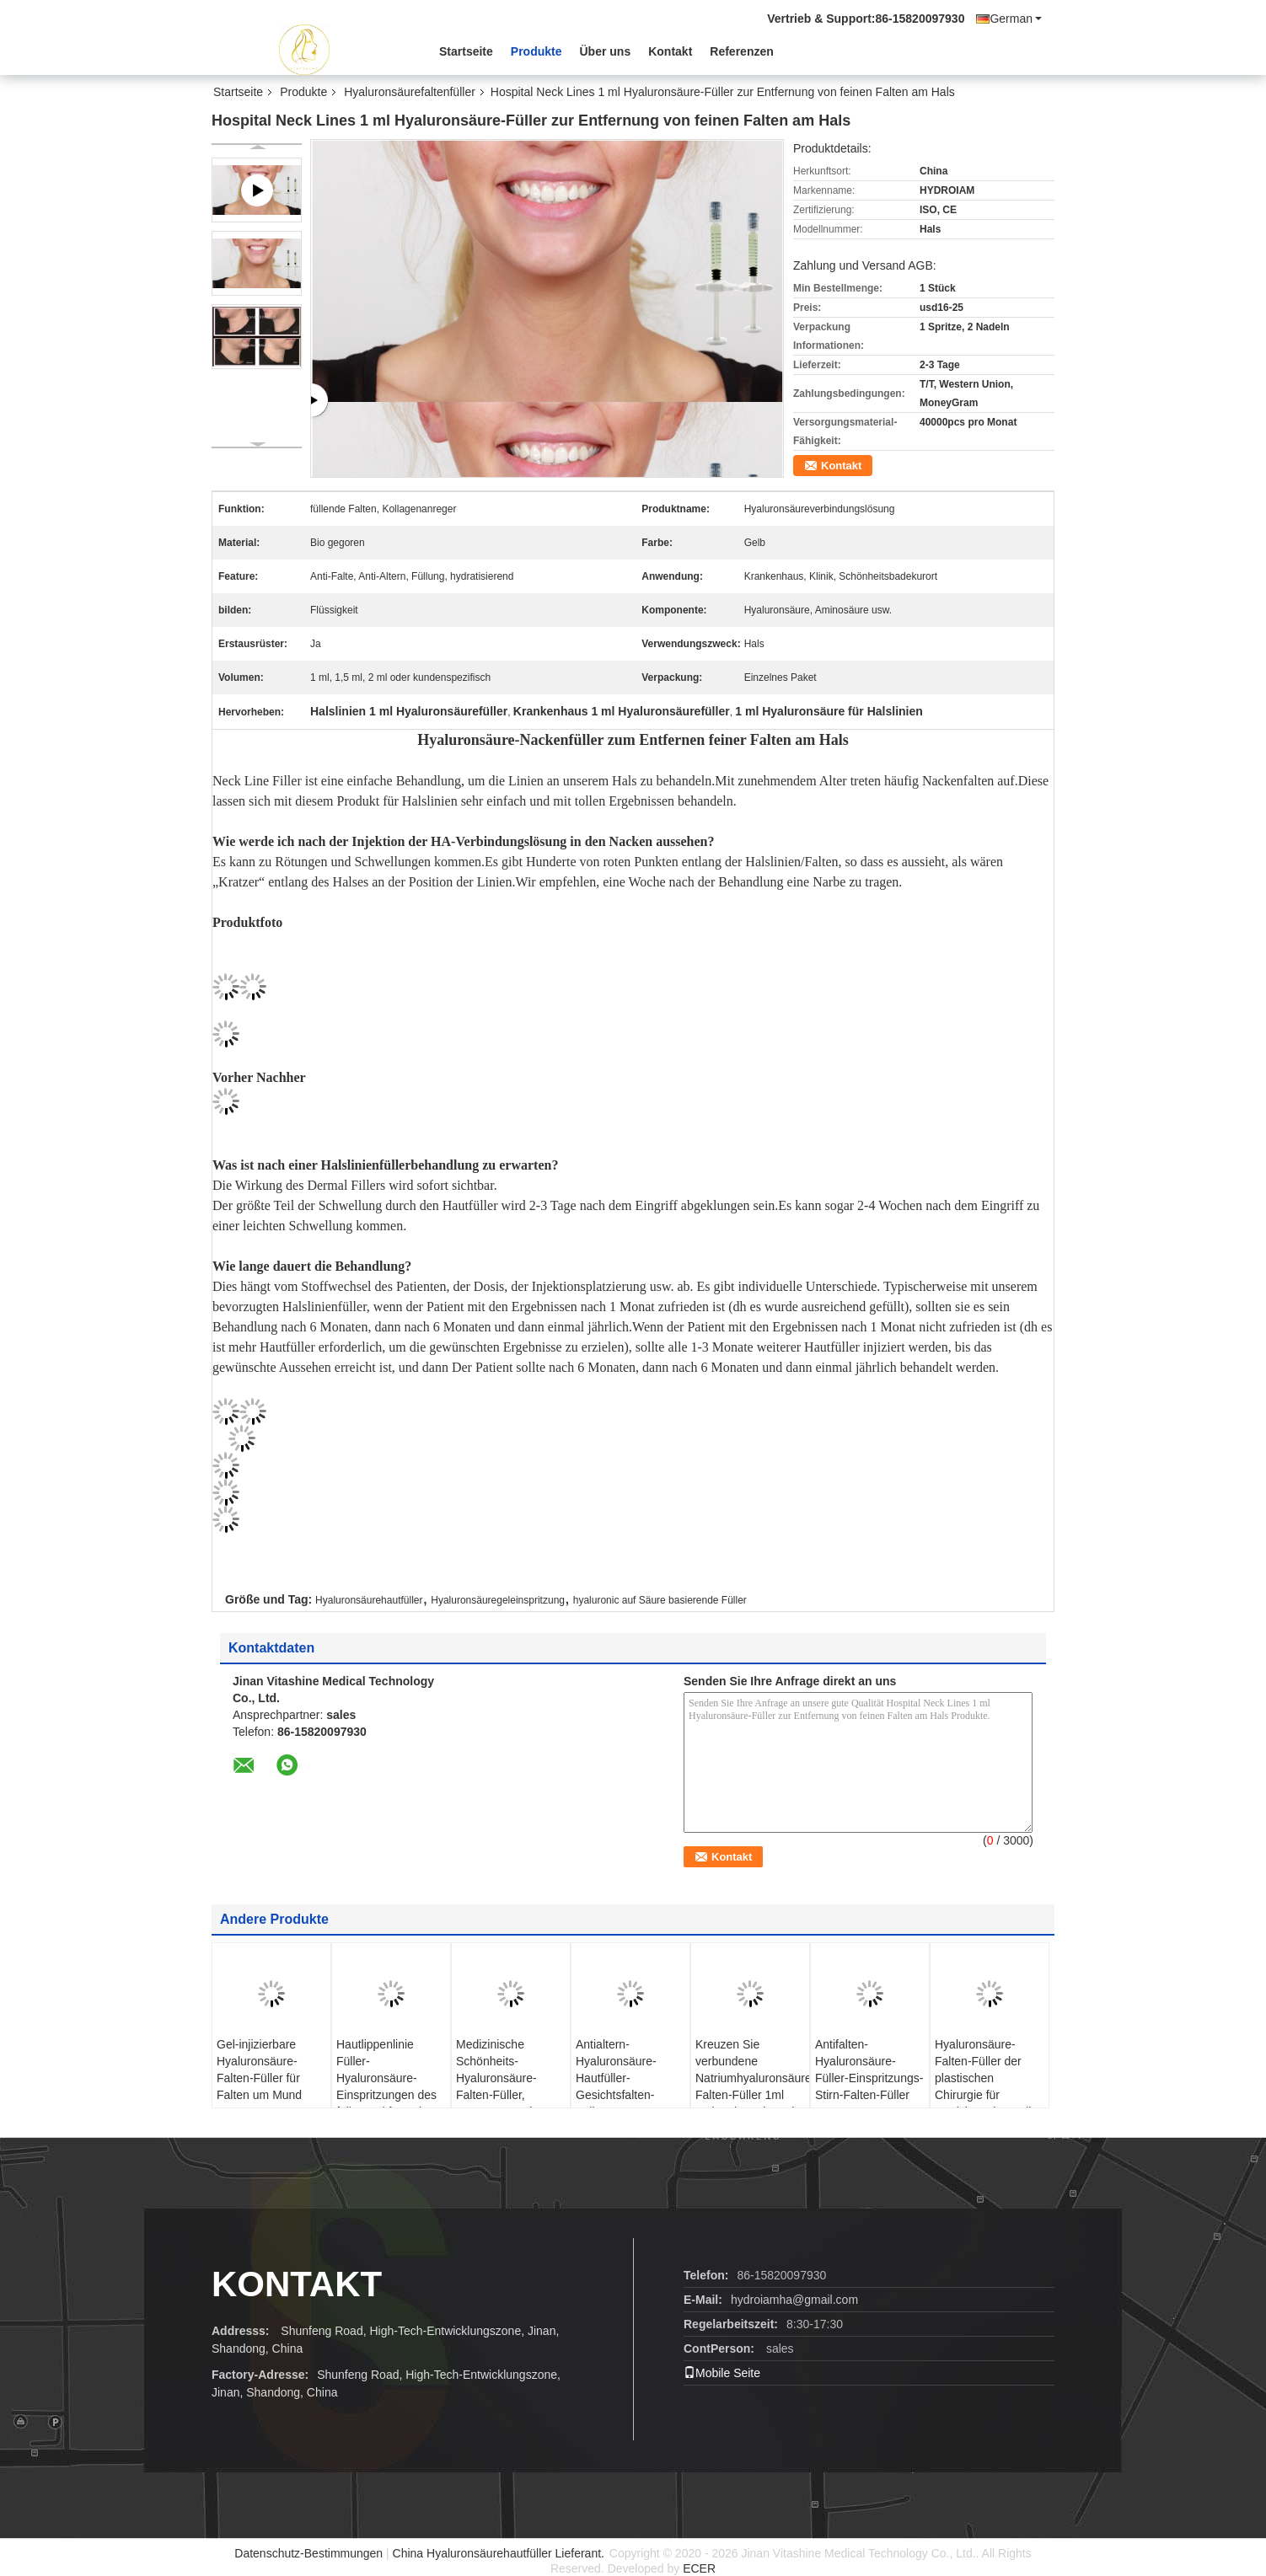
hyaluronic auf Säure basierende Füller (660, 1600)
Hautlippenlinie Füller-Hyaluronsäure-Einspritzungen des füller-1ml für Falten (387, 2078)
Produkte (536, 51)
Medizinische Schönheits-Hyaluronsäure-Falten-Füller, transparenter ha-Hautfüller (501, 2086)
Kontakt (670, 51)
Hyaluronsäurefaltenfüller (409, 92)
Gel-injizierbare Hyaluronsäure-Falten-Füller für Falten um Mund (259, 2070)
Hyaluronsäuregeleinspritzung (498, 1600)
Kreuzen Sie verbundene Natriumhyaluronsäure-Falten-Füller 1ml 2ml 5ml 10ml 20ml (752, 2078)
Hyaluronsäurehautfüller (368, 1600)
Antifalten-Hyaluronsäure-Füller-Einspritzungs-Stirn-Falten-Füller (869, 2070)
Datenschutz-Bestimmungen (308, 2553)
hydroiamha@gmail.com (794, 2299)
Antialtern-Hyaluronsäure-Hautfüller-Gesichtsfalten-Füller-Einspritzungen (616, 2086)
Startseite (466, 51)
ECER (699, 2568)
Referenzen (741, 51)
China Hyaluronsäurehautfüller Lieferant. (500, 2553)
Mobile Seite (722, 2373)
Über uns (605, 51)
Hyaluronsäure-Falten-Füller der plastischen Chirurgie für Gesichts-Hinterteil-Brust (985, 2086)
